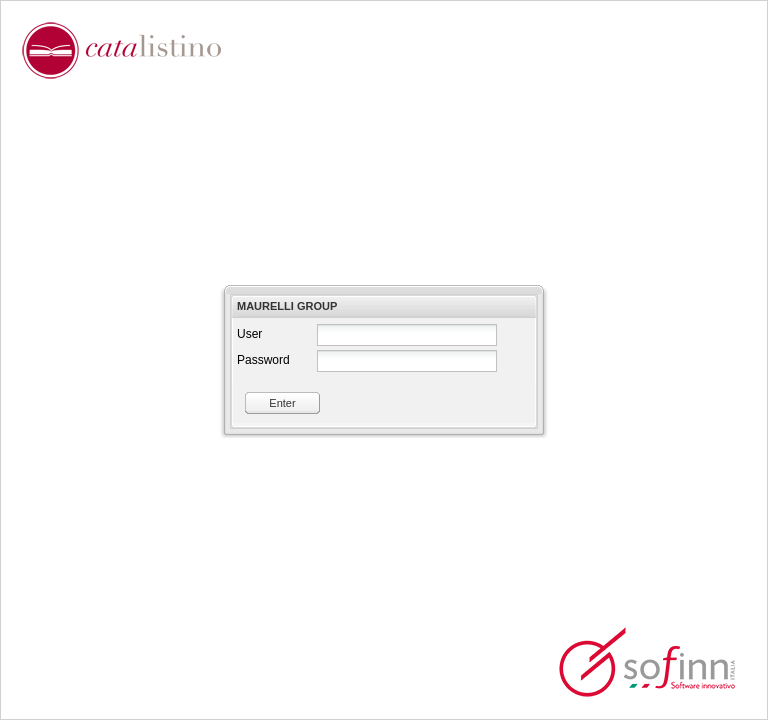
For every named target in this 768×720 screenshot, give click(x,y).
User (249, 334)
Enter (282, 403)
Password (263, 360)
